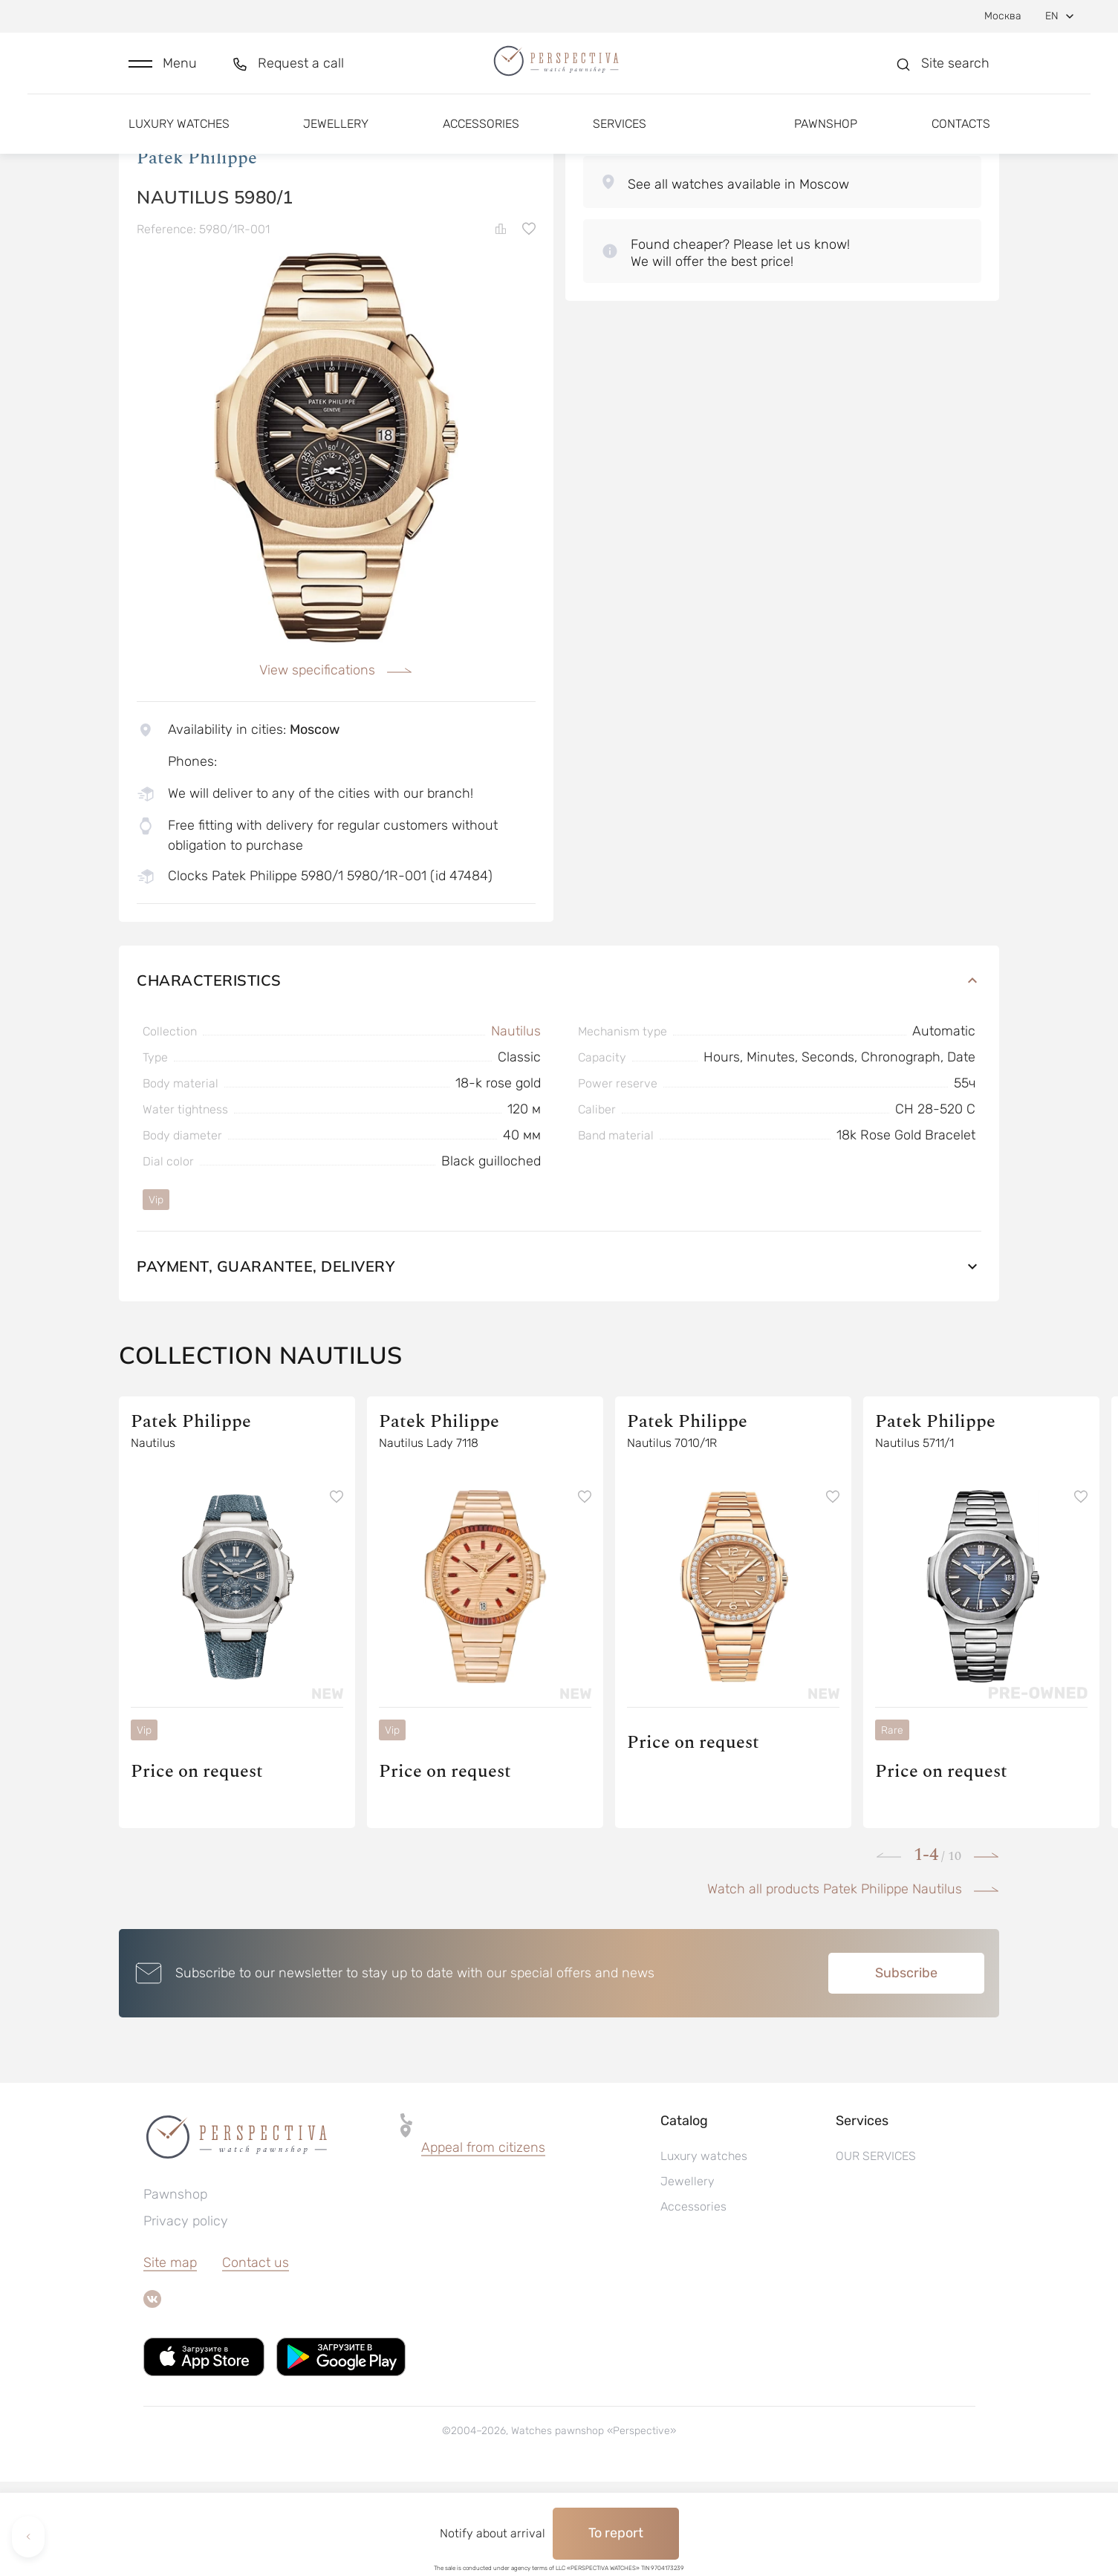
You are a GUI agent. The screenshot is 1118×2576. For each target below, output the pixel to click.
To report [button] (615, 2533)
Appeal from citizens (483, 2242)
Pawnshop (825, 139)
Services (619, 139)
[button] (163, 72)
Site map (170, 2357)
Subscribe (906, 2067)
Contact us (255, 2357)
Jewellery (335, 139)
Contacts (961, 139)
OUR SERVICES (876, 2250)
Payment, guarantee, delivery (559, 1360)
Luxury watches (179, 139)
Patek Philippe (197, 251)
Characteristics (559, 1074)
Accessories (481, 139)
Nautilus (516, 1125)
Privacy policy (185, 2315)
